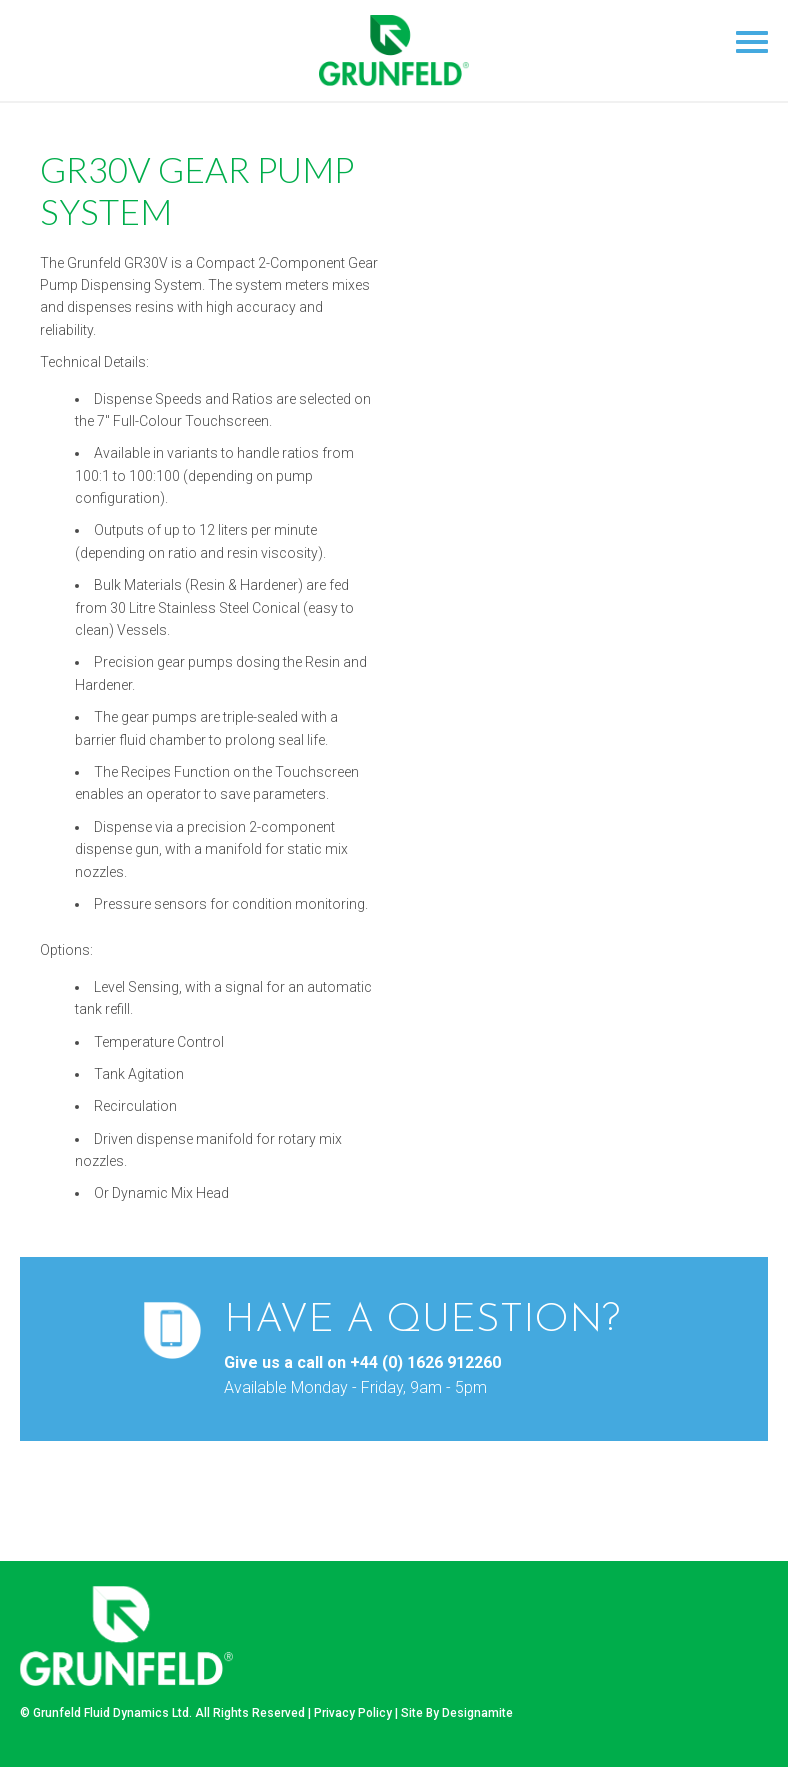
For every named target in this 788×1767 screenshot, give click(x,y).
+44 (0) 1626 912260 (425, 1362)
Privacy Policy (353, 1713)
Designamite (477, 1713)
